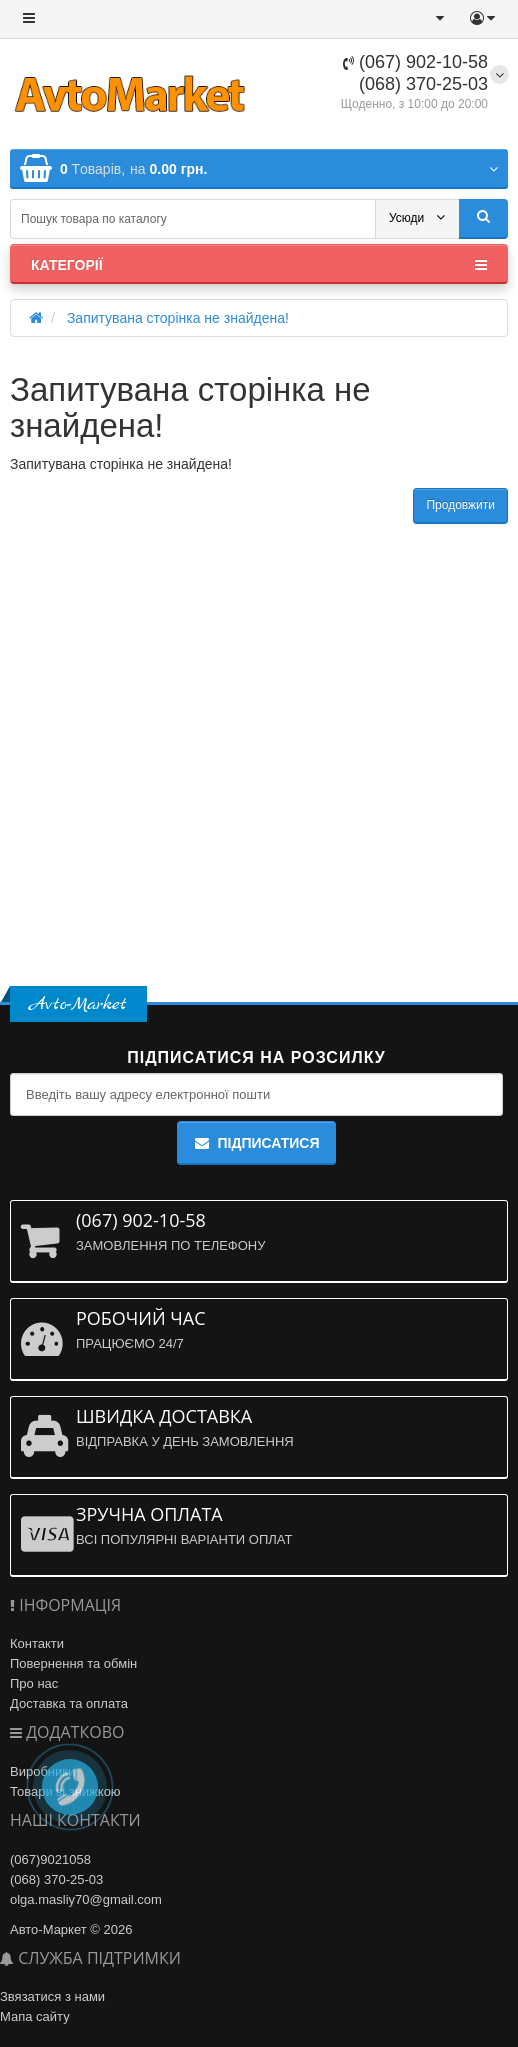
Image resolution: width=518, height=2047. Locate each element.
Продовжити (460, 505)
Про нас (34, 1683)
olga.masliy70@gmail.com (86, 1899)
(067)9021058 (50, 1859)
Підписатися (256, 1143)
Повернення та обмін (73, 1663)
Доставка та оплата (69, 1703)
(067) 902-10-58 (415, 62)
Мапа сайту (35, 2016)
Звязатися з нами (52, 1996)
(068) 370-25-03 (423, 84)
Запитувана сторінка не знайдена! (178, 318)
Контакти (37, 1643)
